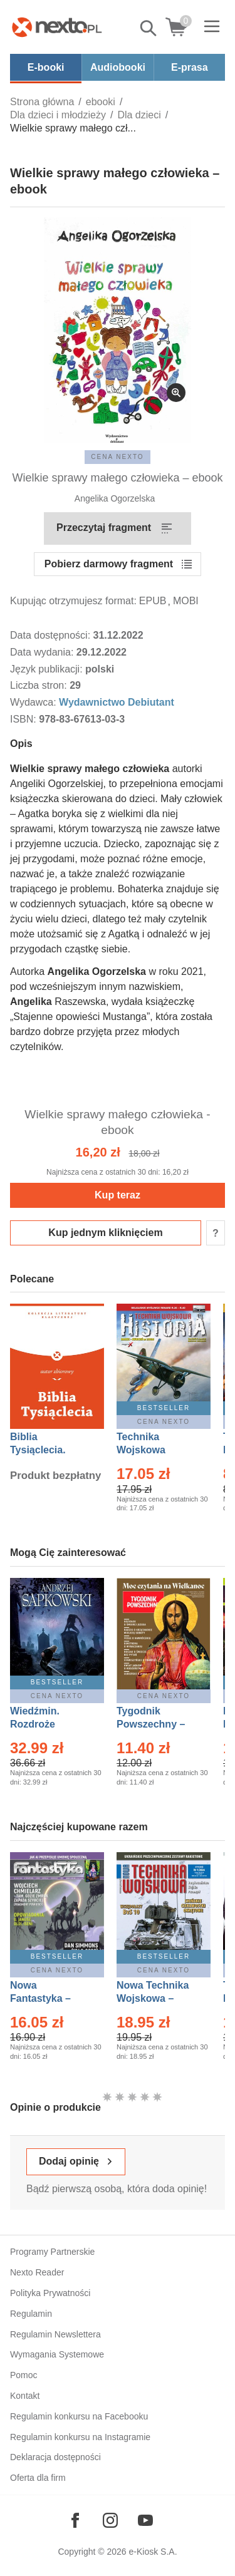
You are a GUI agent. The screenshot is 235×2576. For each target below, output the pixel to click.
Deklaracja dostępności (55, 2457)
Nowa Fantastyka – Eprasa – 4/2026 (47, 1998)
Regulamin (31, 2314)
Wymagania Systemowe (57, 2354)
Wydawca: (34, 702)
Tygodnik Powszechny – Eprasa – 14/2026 (157, 1724)
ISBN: (24, 719)
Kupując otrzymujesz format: (73, 600)
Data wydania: (43, 652)
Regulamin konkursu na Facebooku (79, 2416)
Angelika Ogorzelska (115, 498)
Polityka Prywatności (50, 2293)
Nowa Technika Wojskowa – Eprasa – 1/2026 (154, 1998)
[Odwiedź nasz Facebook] (75, 2520)
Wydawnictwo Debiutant (116, 702)
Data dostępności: (51, 635)
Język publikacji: (47, 669)
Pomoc (24, 2375)
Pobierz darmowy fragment (108, 564)
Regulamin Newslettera (55, 2334)
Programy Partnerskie (52, 2252)
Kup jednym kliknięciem (105, 1232)
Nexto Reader (37, 2272)
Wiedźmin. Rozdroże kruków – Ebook (48, 1724)
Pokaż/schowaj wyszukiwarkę (149, 28)
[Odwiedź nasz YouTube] (145, 2520)
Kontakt (24, 2396)
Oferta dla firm (38, 2478)
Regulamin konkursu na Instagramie (80, 2437)
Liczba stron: (40, 685)
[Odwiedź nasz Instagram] (110, 2520)
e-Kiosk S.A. (153, 2552)
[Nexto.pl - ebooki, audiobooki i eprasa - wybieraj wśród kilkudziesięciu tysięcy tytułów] (57, 27)
